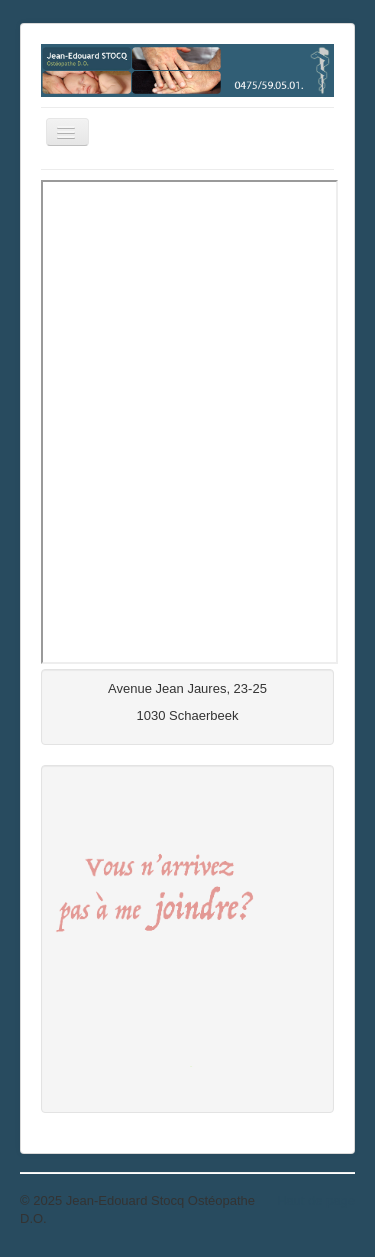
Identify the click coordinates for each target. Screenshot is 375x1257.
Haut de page (316, 1200)
